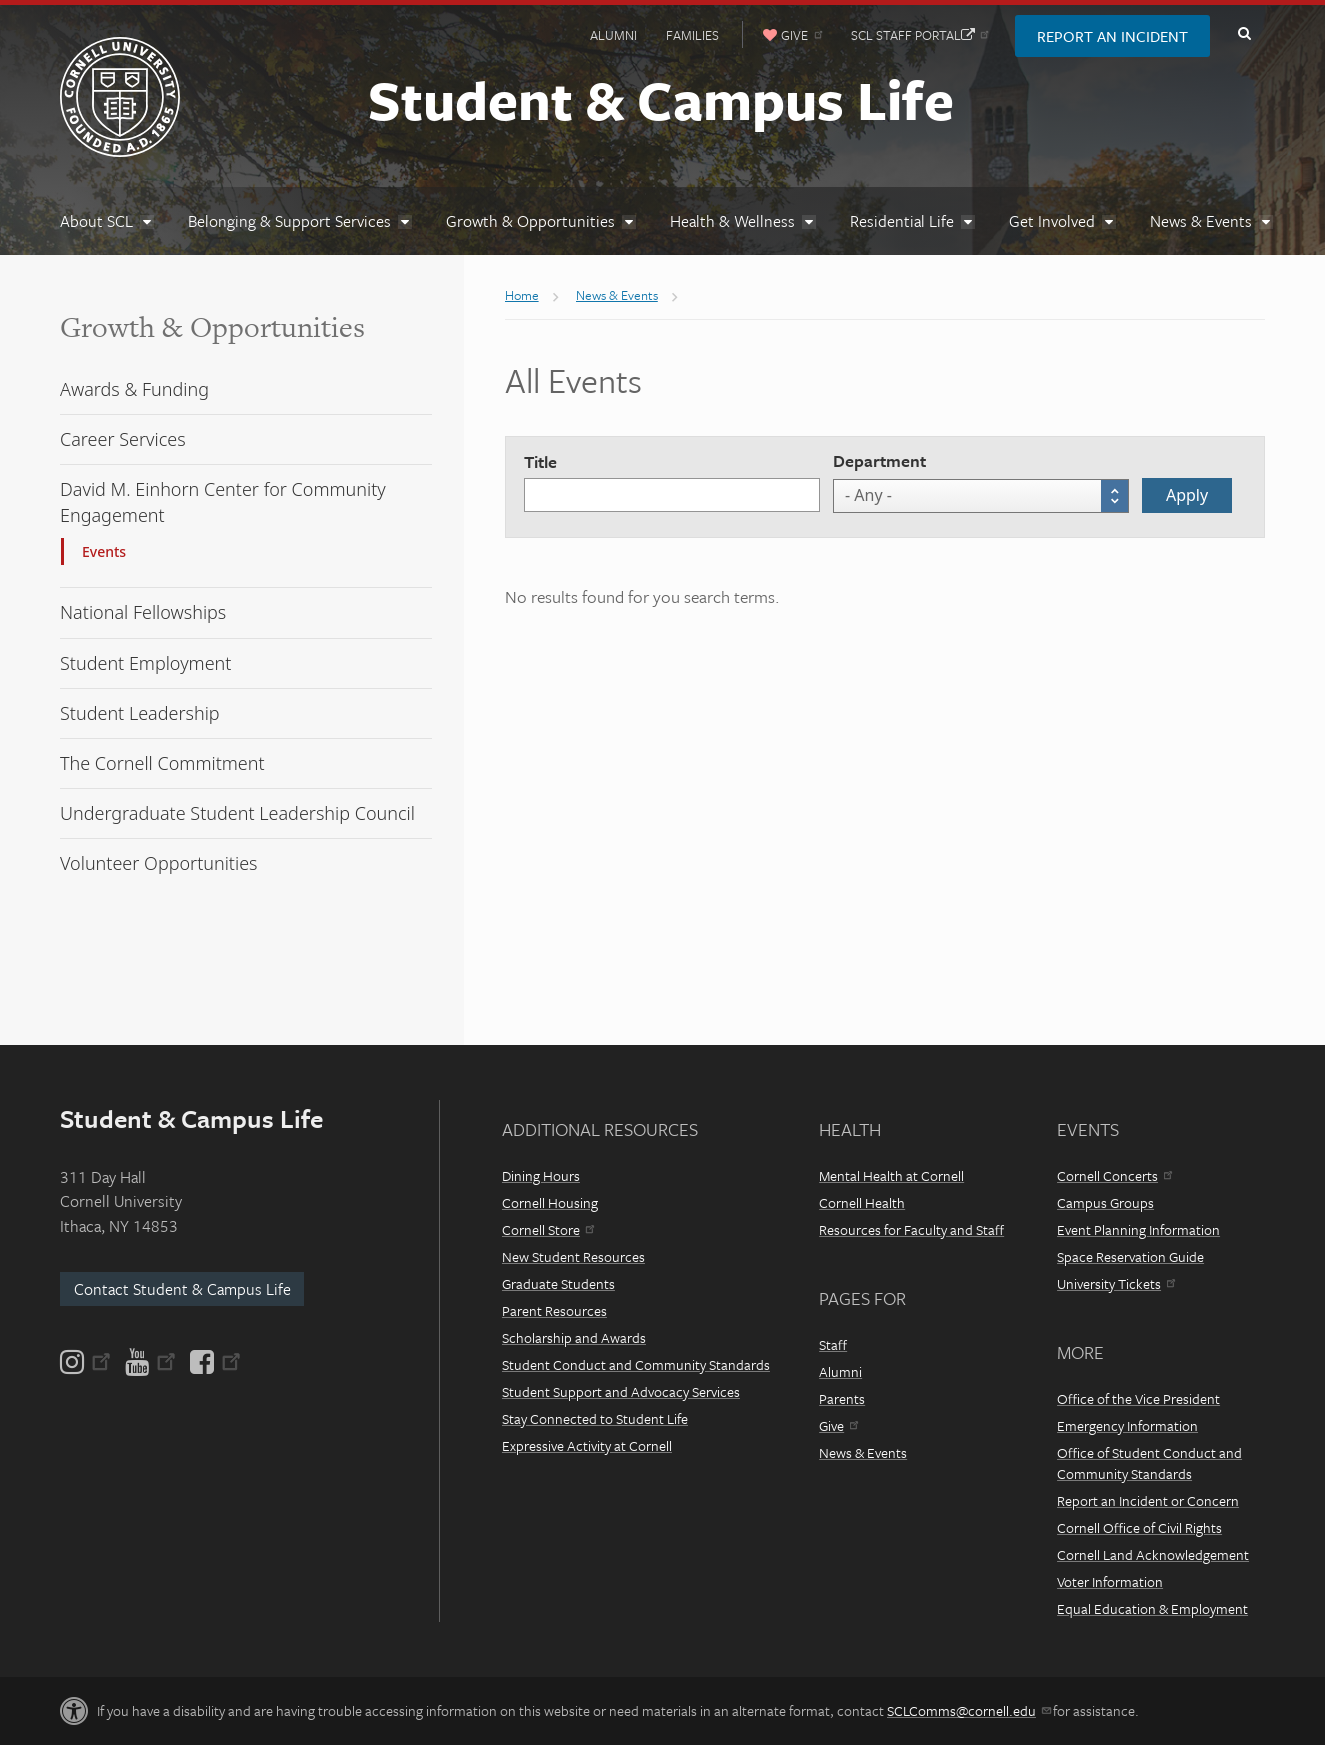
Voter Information (1110, 1581)
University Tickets (1116, 1283)
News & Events (863, 1452)
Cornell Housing (550, 1202)
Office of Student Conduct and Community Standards (1149, 1463)
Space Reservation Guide (1130, 1256)
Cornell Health (862, 1202)
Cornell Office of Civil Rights (1139, 1527)
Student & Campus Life (661, 99)
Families (692, 35)
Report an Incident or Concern (1148, 1500)
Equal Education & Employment (1152, 1608)
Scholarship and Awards (574, 1337)
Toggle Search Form (1244, 34)
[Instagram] (87, 1362)
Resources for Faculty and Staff (911, 1229)
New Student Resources (573, 1256)
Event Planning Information (1138, 1229)
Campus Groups (1105, 1202)
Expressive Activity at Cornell (587, 1445)
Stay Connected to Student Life (595, 1418)
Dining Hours (541, 1175)
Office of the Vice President (1138, 1398)
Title (540, 461)
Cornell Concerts (1114, 1175)
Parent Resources (554, 1310)
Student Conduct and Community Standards (636, 1364)
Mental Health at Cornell (891, 1175)
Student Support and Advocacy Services (621, 1391)
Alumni (613, 35)
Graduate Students (558, 1283)
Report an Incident (1112, 36)
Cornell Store (548, 1229)
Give (838, 1425)
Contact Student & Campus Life (182, 1289)
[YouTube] (150, 1362)
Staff (833, 1344)
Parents (842, 1398)
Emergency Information (1127, 1425)
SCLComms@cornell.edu (968, 1710)
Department (879, 460)
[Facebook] (214, 1362)
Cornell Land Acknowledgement (1153, 1554)
